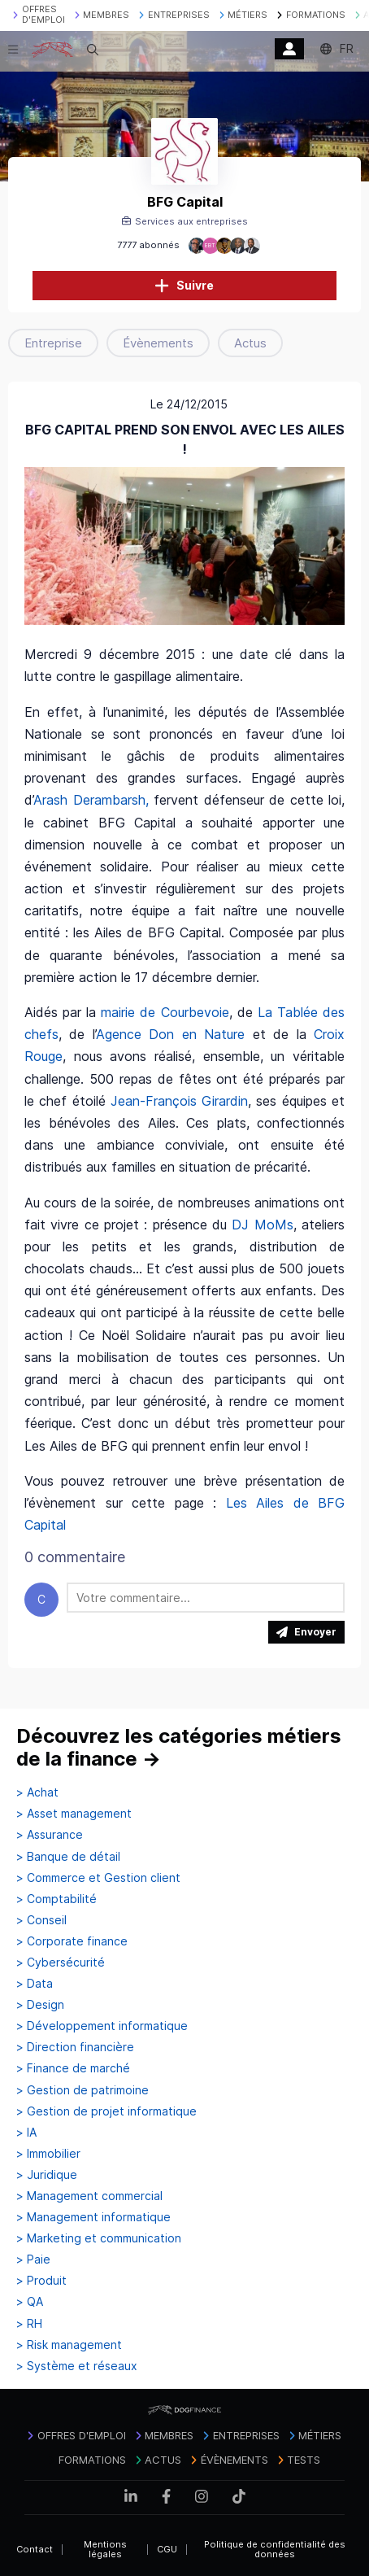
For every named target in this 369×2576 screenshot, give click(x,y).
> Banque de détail (68, 1856)
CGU (167, 2549)
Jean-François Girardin (179, 1101)
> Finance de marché (73, 2068)
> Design (40, 2004)
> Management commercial (89, 2196)
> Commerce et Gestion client (98, 1877)
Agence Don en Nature (170, 1034)
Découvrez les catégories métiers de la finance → (178, 1747)
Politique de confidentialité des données (274, 2550)
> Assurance (49, 1834)
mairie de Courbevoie (164, 1012)
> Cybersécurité (60, 1962)
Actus (250, 343)
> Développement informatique (102, 2025)
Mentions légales (105, 2550)
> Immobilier (48, 2153)
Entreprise (53, 343)
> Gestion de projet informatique (106, 2111)
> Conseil (41, 1920)
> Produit (41, 2280)
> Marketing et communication (98, 2238)
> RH (29, 2323)
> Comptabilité (56, 1899)
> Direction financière (75, 2047)
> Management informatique (93, 2217)
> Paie (33, 2259)
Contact (34, 2549)
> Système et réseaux (76, 2366)
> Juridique (46, 2174)
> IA (26, 2132)
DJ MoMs (262, 1224)
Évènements (158, 343)
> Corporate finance (72, 1941)
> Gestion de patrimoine (82, 2090)
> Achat (37, 1792)
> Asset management (74, 1813)
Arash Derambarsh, (91, 800)
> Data (34, 1983)
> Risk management (69, 2344)
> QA (29, 2301)
